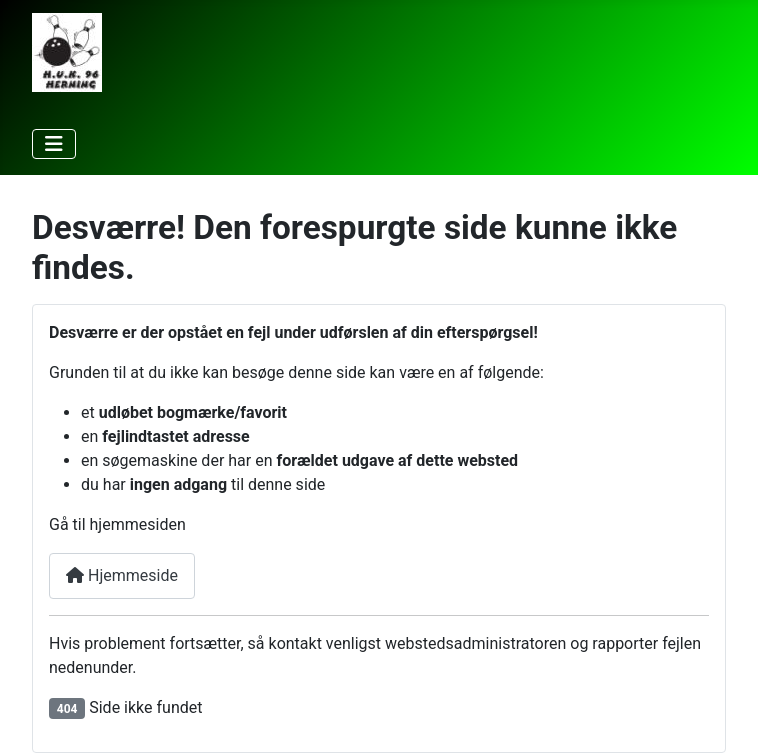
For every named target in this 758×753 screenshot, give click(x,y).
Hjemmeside (122, 575)
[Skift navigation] (54, 144)
